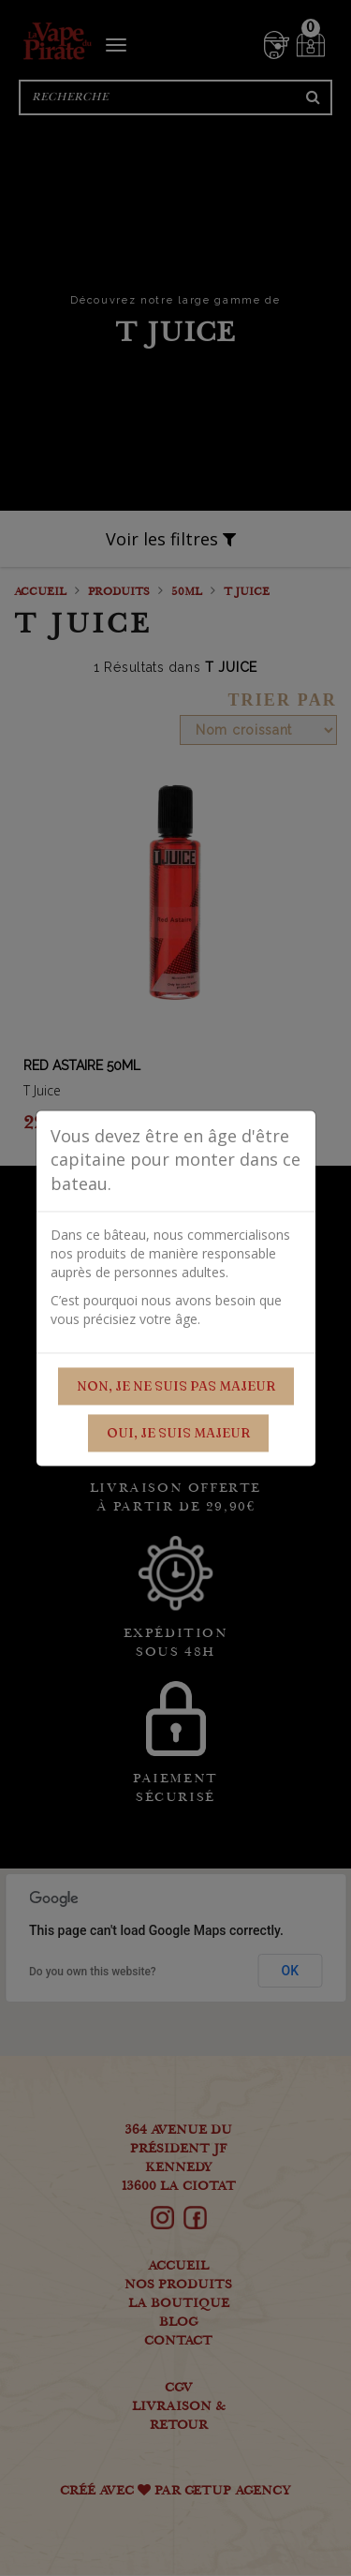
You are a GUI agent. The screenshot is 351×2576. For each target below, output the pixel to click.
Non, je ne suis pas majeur (176, 1385)
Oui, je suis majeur (178, 1432)
